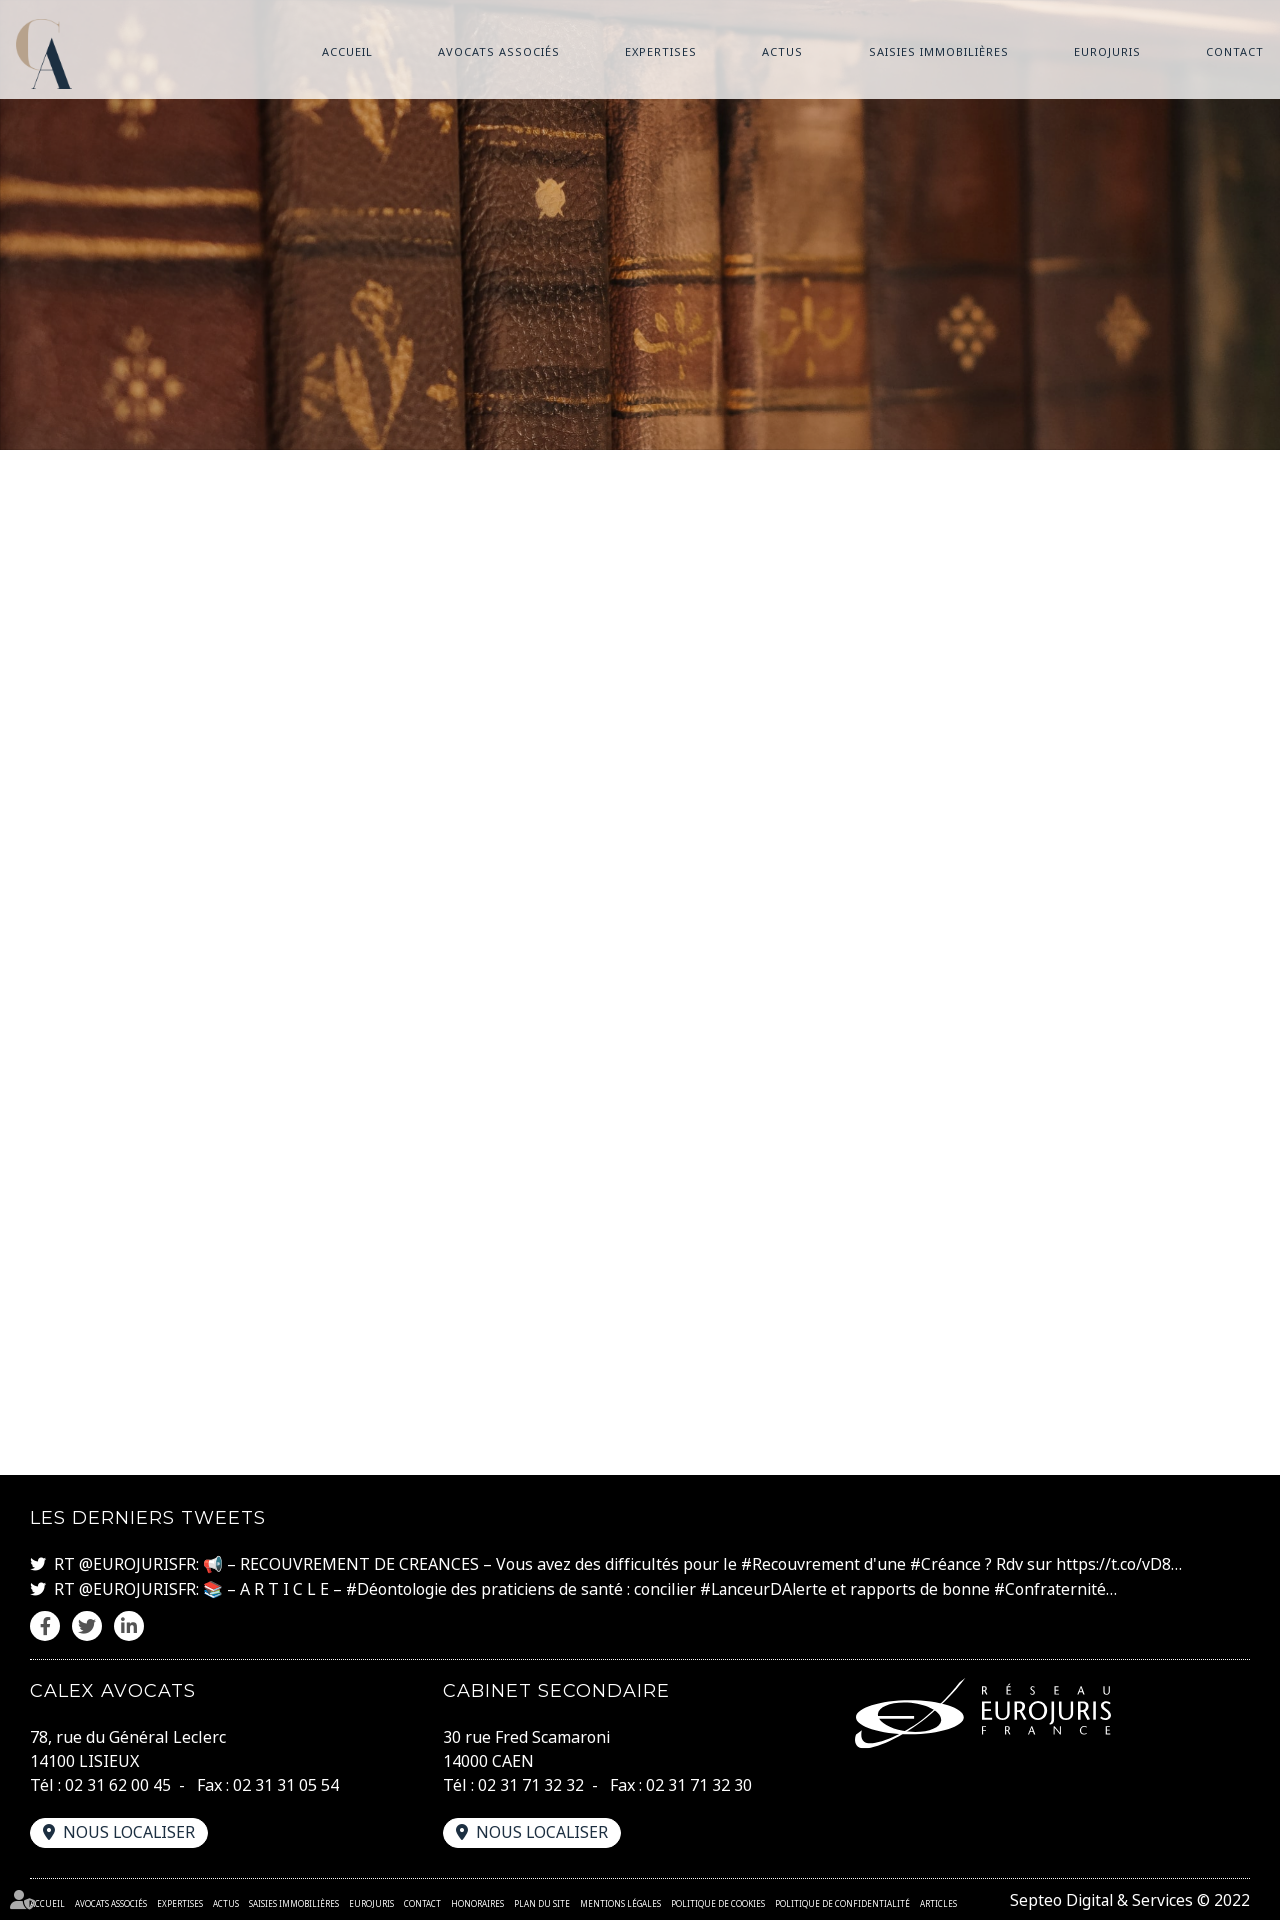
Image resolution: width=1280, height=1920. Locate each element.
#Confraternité (1057, 1587)
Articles (938, 1900)
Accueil (347, 51)
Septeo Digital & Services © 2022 (1128, 1898)
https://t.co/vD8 (1116, 1563)
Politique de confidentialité (842, 1900)
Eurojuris (1107, 51)
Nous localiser (130, 1830)
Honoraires (477, 1900)
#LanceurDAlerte (767, 1587)
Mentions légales (620, 1900)
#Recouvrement (801, 1563)
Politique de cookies (718, 1900)
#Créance (947, 1563)
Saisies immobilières (939, 51)
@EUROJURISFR (137, 1563)
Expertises (661, 51)
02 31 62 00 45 (118, 1783)
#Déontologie (397, 1587)
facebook (1240, 920)
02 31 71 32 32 (531, 1783)
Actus (782, 51)
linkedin (1240, 1000)
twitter (1240, 960)
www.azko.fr (640, 927)
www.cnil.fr (1084, 1268)
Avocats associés (499, 51)
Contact (1235, 51)
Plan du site (542, 1900)
